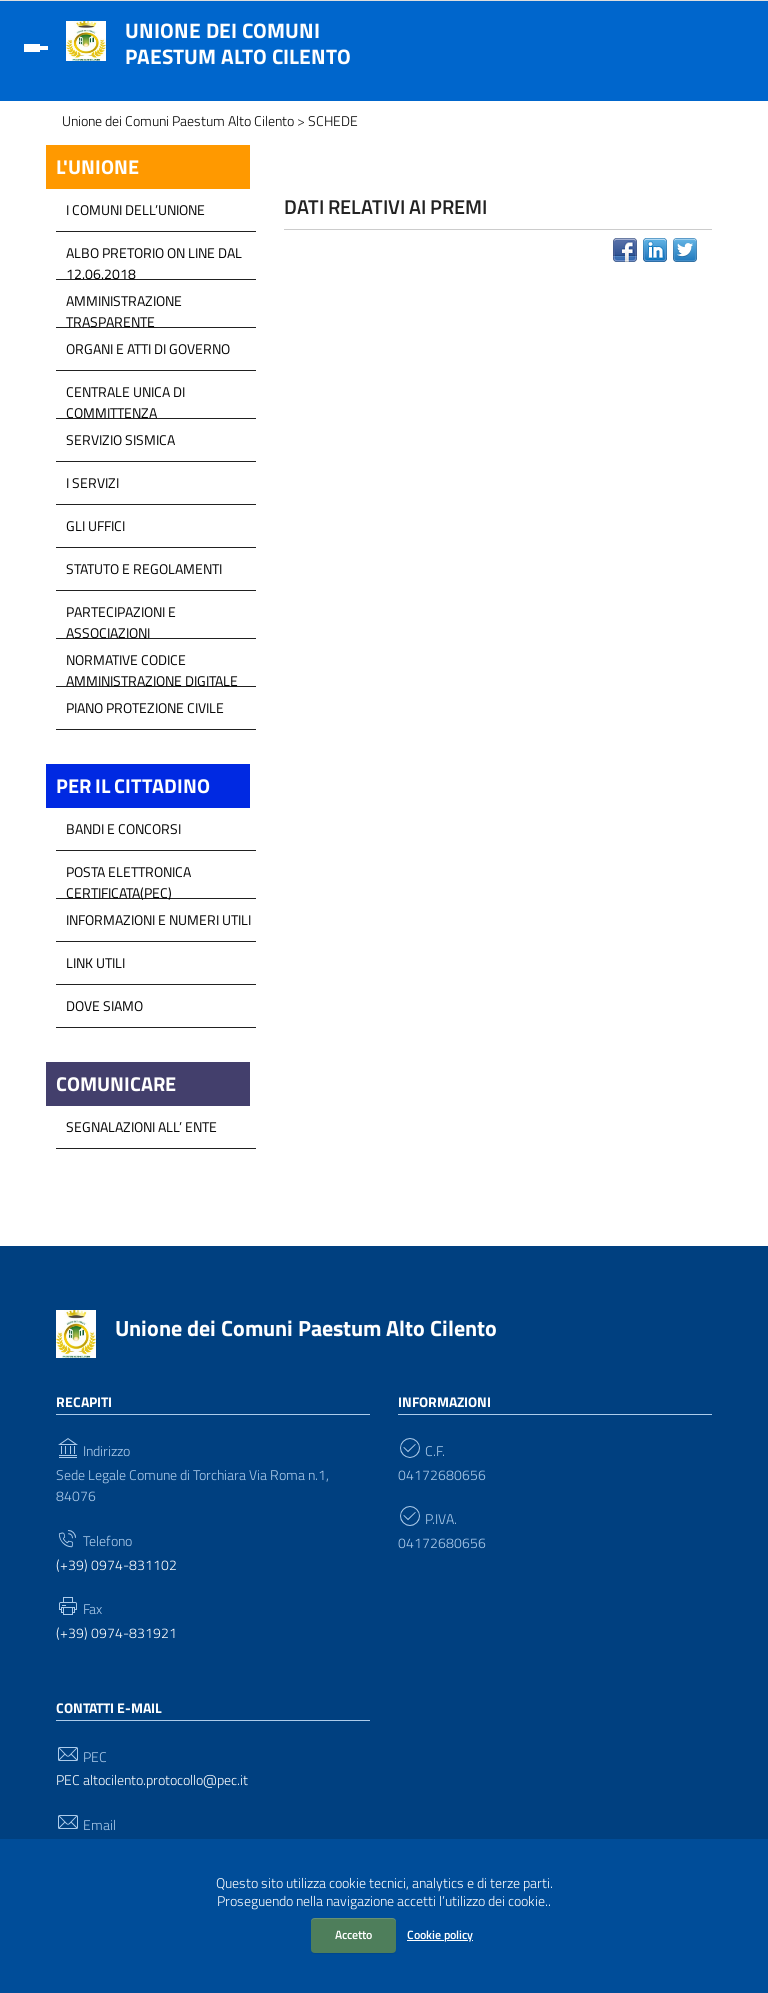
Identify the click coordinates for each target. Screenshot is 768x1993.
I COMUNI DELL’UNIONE (135, 209)
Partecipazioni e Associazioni (121, 617)
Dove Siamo (104, 1005)
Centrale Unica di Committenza (125, 397)
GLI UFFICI (95, 525)
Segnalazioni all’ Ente (141, 1126)
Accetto (353, 1934)
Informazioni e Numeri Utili (158, 919)
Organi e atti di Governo (148, 348)
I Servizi (92, 482)
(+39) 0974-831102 (116, 1565)
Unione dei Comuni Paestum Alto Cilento (238, 43)
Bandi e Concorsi (123, 828)
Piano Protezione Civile (145, 707)
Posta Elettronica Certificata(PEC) (128, 877)
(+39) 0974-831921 (116, 1633)
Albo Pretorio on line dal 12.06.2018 (154, 258)
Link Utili (95, 962)
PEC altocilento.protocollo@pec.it (152, 1780)
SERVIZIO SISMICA (120, 439)
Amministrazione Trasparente (124, 306)
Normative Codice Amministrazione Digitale (152, 665)
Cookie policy (440, 1934)
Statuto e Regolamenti (144, 568)
